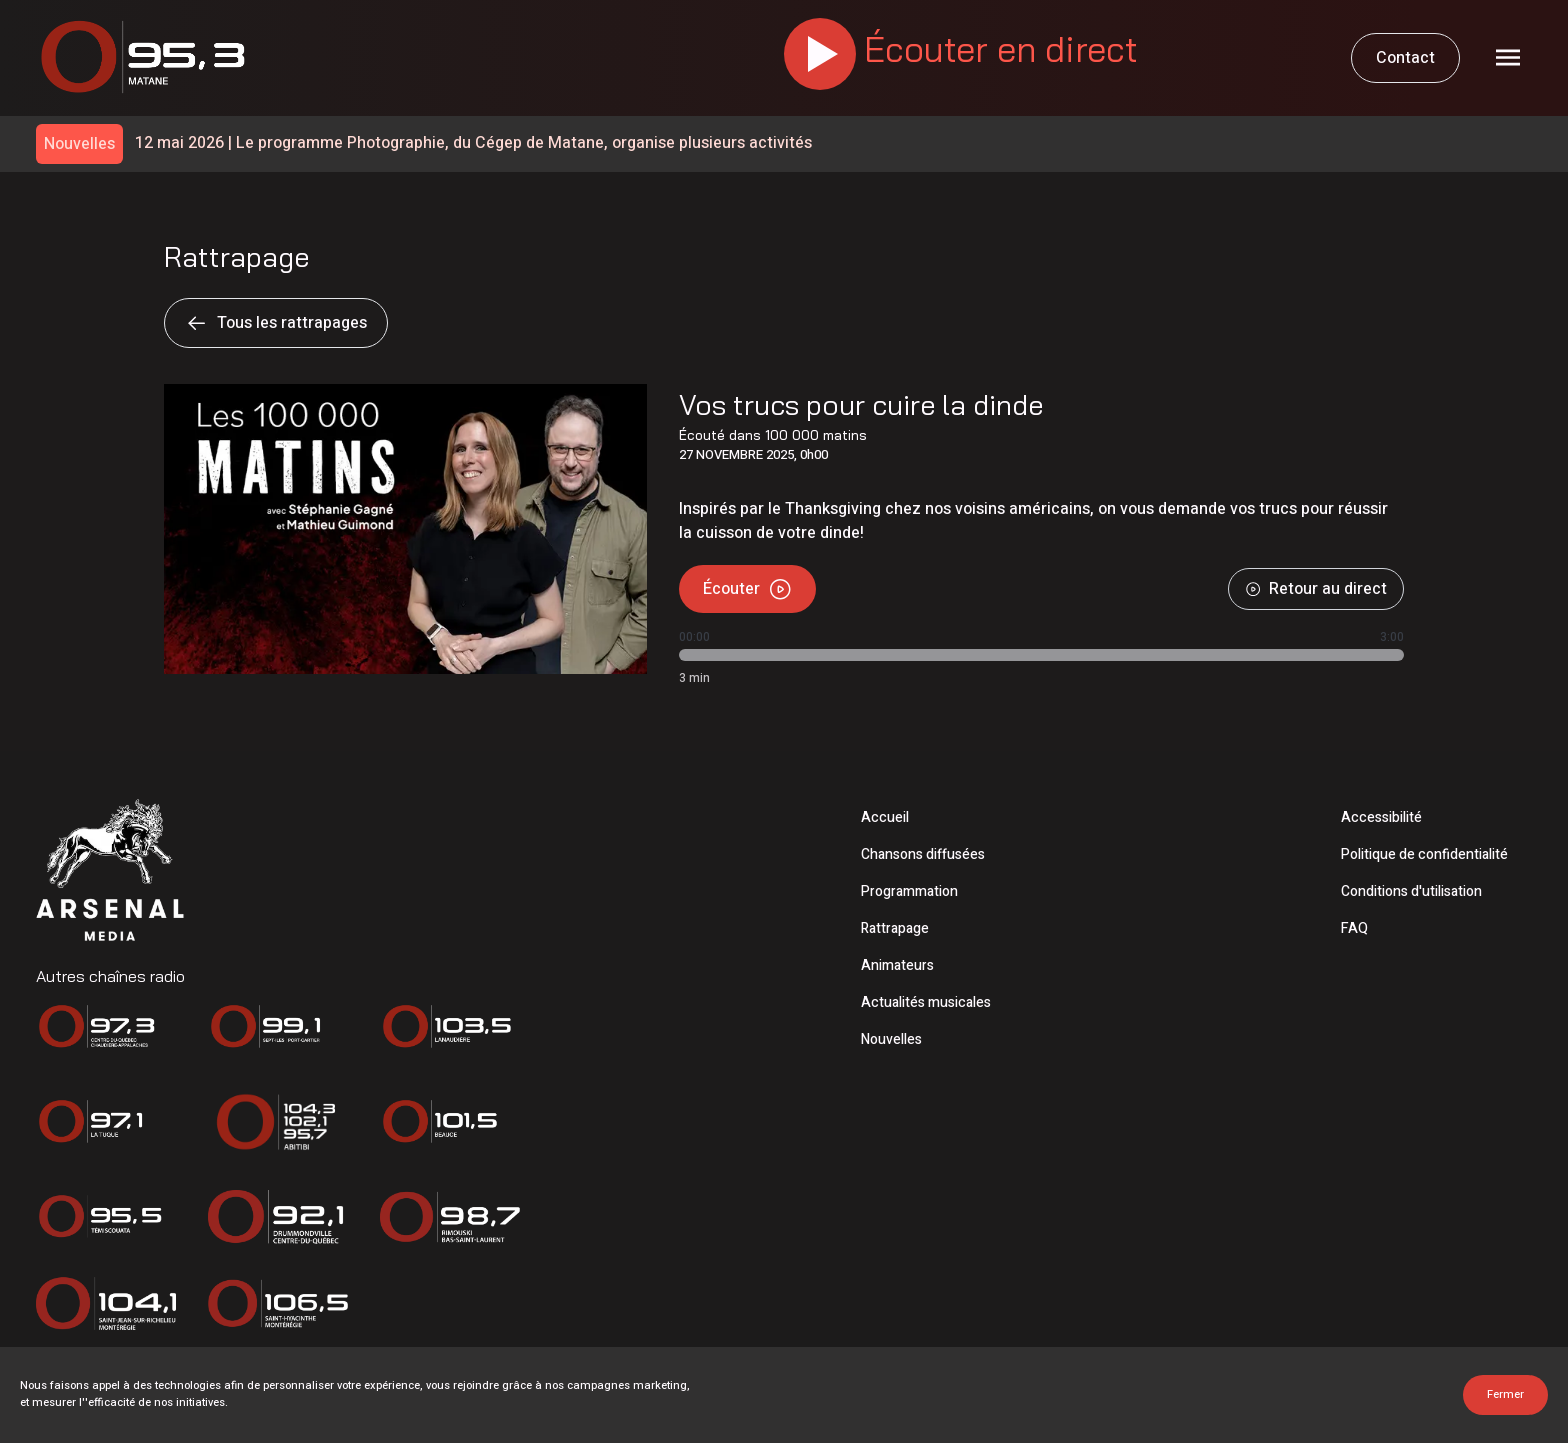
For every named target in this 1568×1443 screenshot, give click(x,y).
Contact (1405, 58)
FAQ (1354, 928)
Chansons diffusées (923, 854)
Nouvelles (891, 1039)
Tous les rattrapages (276, 323)
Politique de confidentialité (1424, 854)
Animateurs (897, 965)
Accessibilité (1381, 817)
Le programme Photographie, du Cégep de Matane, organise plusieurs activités (473, 143)
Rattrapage (895, 928)
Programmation (909, 891)
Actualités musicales (926, 1002)
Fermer (1505, 1394)
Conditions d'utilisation (1411, 891)
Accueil (885, 817)
